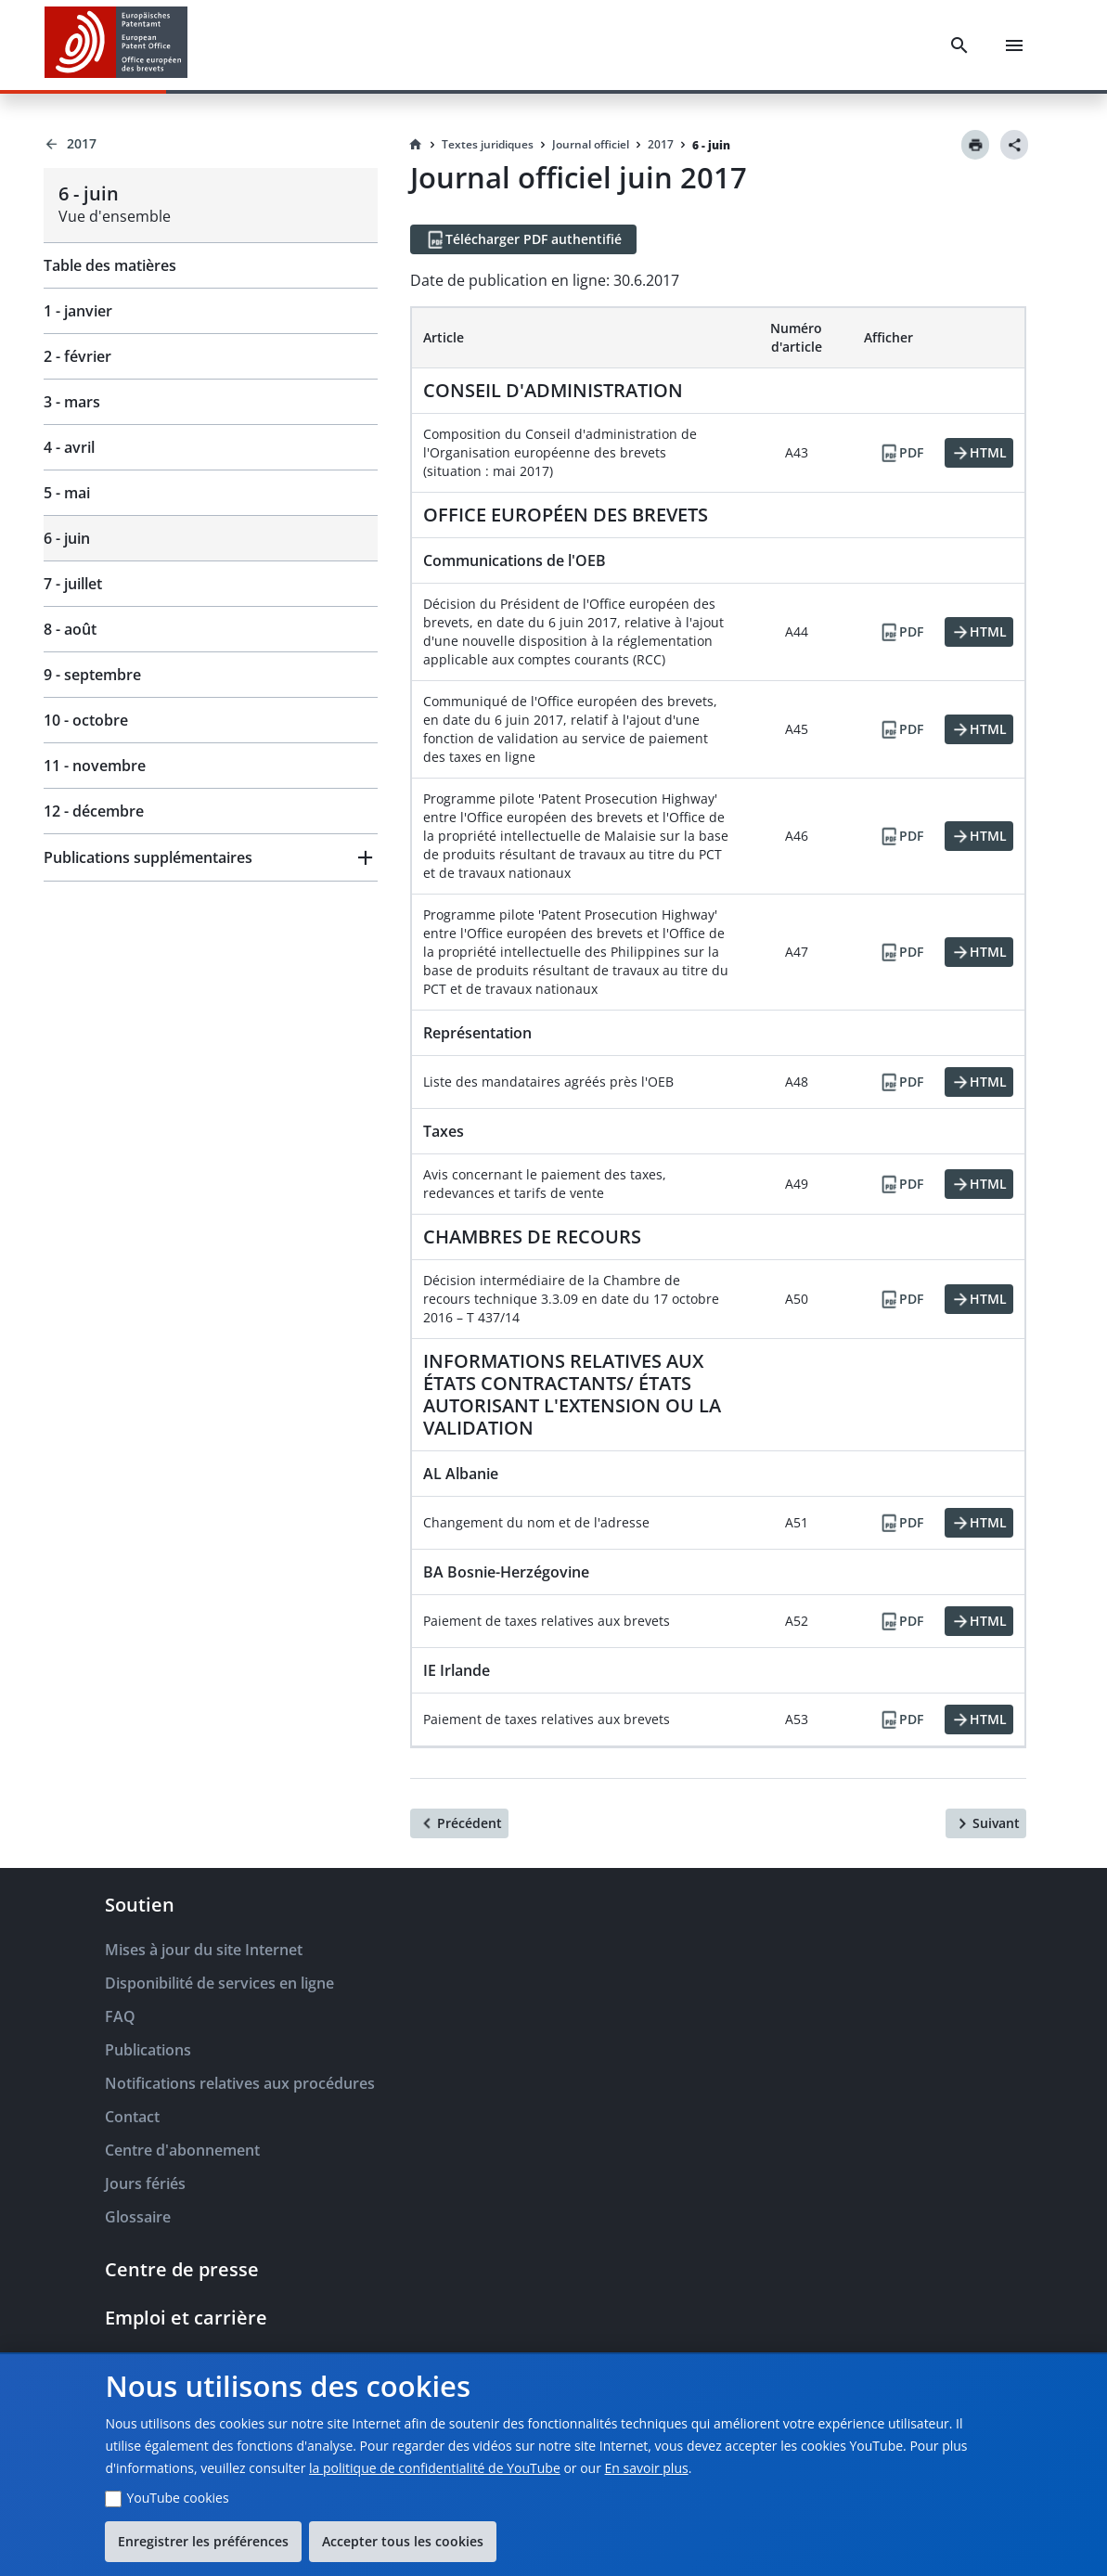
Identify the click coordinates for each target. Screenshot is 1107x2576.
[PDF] (901, 453)
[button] (211, 857)
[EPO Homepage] (116, 45)
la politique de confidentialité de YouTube (434, 2468)
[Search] (959, 45)
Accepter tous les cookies (402, 2541)
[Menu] (1014, 45)
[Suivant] (986, 1823)
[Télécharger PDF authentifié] (523, 239)
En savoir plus (647, 2468)
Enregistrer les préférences (203, 2541)
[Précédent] (459, 1823)
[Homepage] (415, 144)
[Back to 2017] (211, 144)
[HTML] (979, 453)
